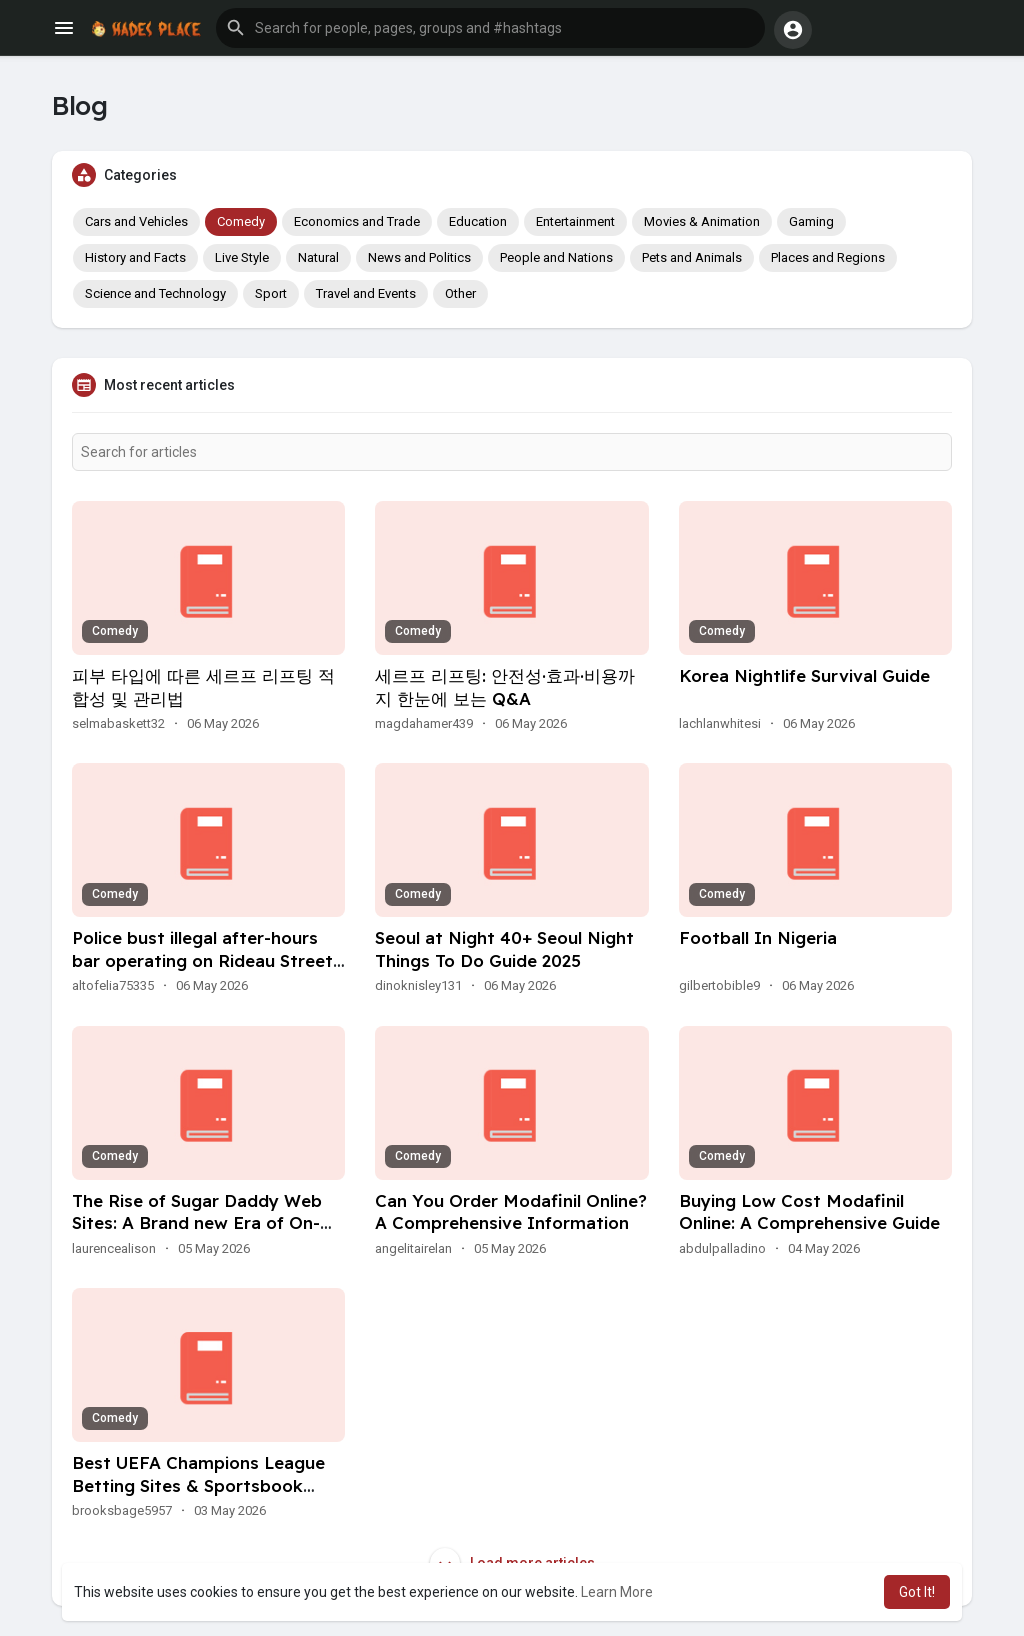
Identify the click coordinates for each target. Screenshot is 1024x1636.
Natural (318, 257)
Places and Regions (828, 257)
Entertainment (575, 221)
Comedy (241, 221)
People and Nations (556, 257)
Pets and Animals (692, 257)
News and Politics (419, 257)
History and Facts (135, 257)
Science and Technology (155, 293)
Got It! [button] (917, 1592)
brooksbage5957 (122, 1510)
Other (460, 293)
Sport (271, 293)
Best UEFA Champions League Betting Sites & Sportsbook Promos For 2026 (198, 1485)
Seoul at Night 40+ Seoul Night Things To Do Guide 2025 (504, 949)
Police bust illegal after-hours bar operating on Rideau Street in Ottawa (202, 960)
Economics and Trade (357, 221)
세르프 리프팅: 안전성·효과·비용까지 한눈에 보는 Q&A (505, 687)
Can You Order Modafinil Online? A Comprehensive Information (511, 1212)
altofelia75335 (113, 985)
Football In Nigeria (758, 937)
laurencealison (114, 1248)
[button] (490, 28)
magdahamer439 (424, 723)
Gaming (811, 221)
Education (478, 221)
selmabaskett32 (118, 723)
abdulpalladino (722, 1248)
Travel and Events (366, 293)
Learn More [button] (617, 1592)
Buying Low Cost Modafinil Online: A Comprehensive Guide (809, 1212)
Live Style (242, 257)
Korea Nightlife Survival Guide (804, 675)
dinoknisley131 (418, 985)
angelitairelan (413, 1248)
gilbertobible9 (719, 985)
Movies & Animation (702, 221)
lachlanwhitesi (720, 723)
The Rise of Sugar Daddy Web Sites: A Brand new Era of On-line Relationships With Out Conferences (197, 1235)
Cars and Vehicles (136, 221)
